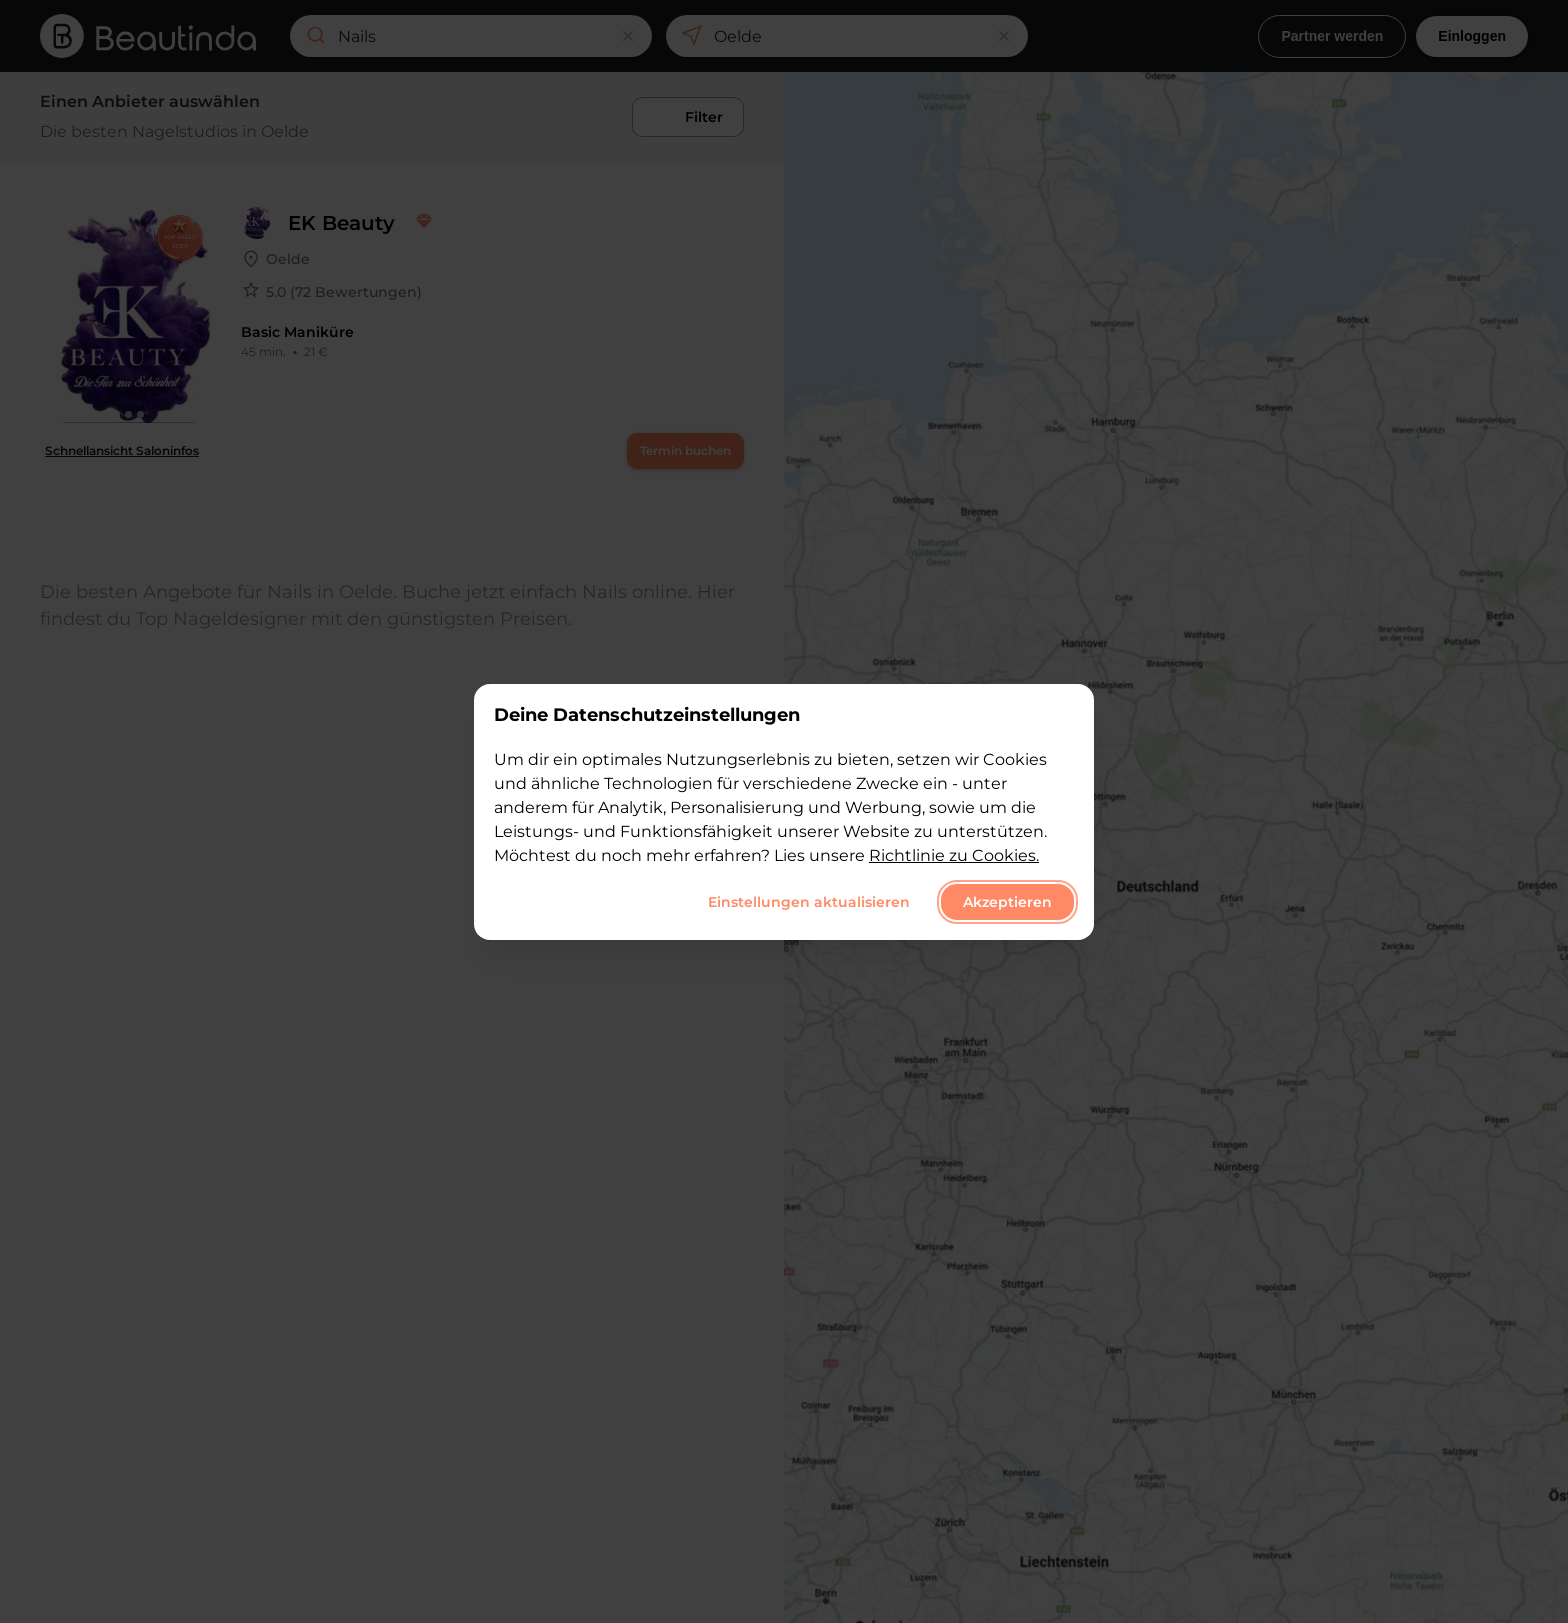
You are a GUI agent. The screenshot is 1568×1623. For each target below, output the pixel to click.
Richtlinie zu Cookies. (954, 855)
